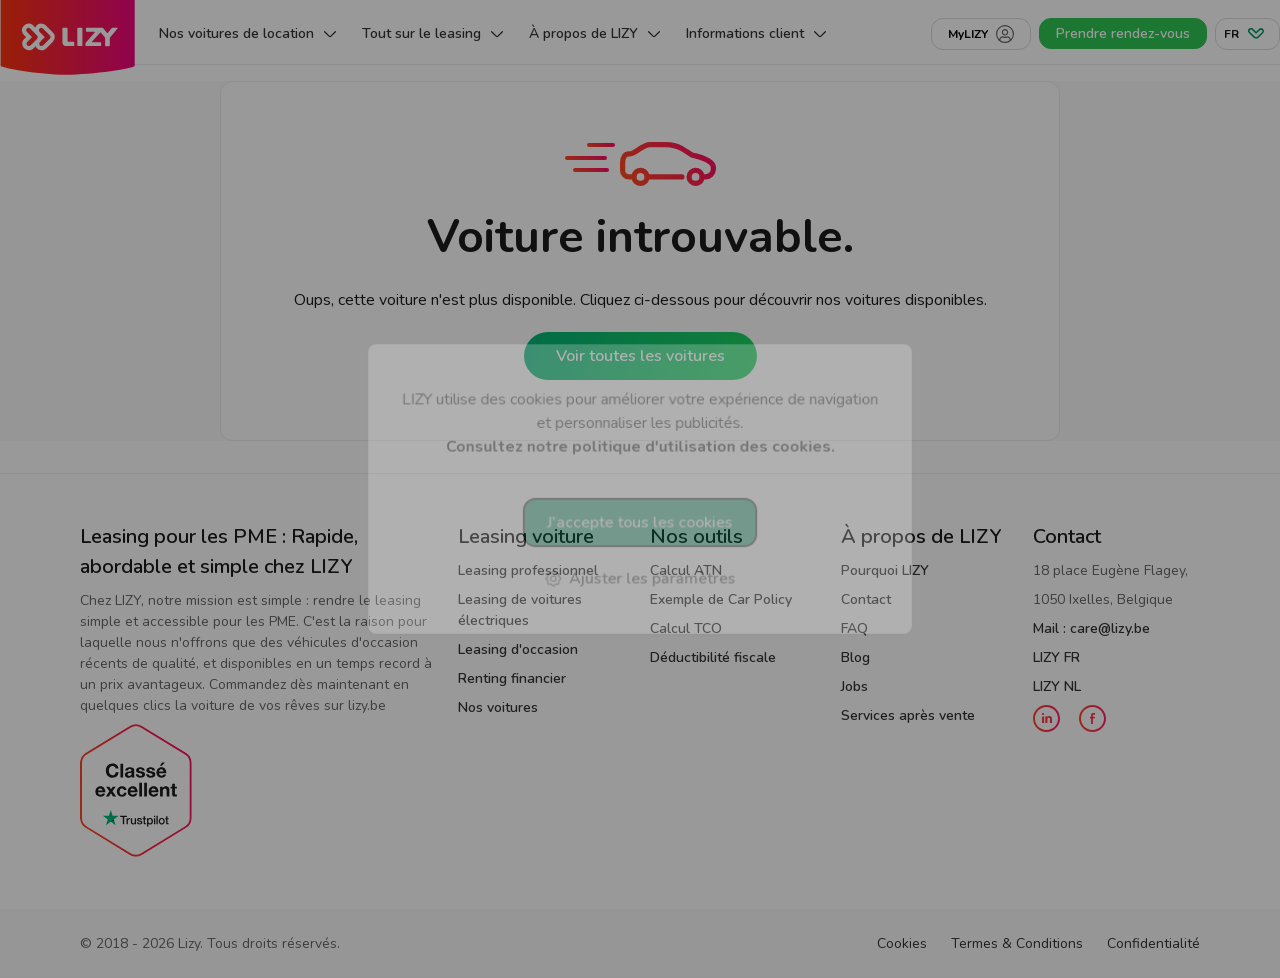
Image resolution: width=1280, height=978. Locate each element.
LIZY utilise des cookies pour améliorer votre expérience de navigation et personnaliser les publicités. (640, 422)
